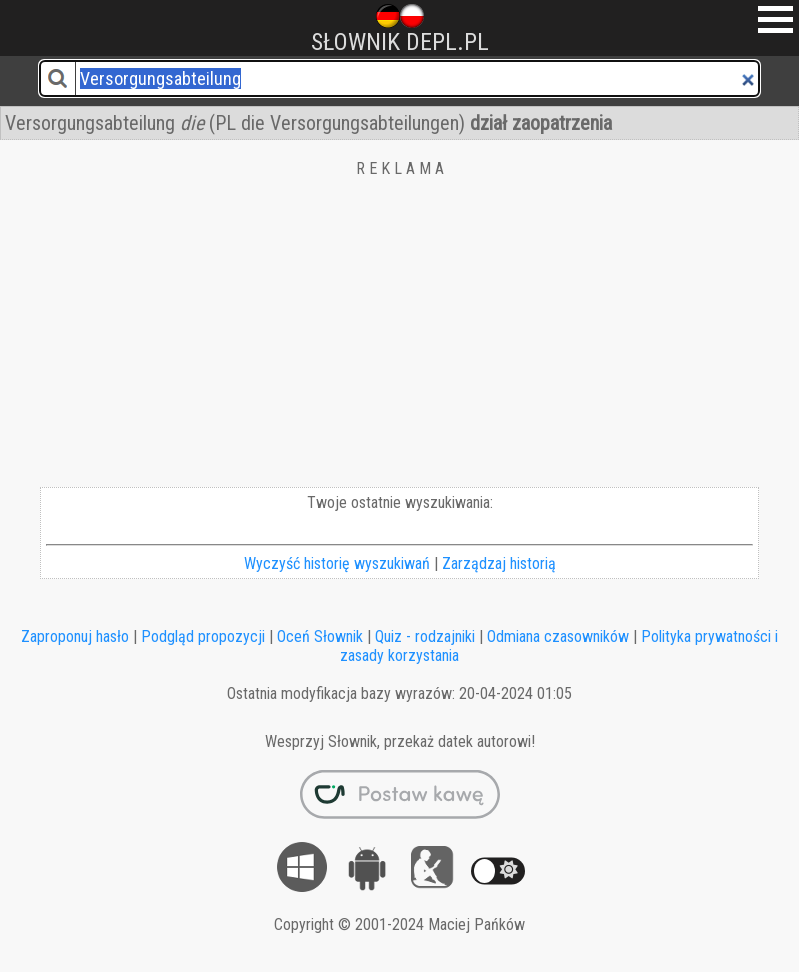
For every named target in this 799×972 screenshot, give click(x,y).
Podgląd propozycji (203, 636)
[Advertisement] (399, 337)
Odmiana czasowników (558, 636)
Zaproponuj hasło (75, 636)
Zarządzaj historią (499, 563)
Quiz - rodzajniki (425, 636)
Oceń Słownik (320, 636)
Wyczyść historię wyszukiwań (337, 563)
